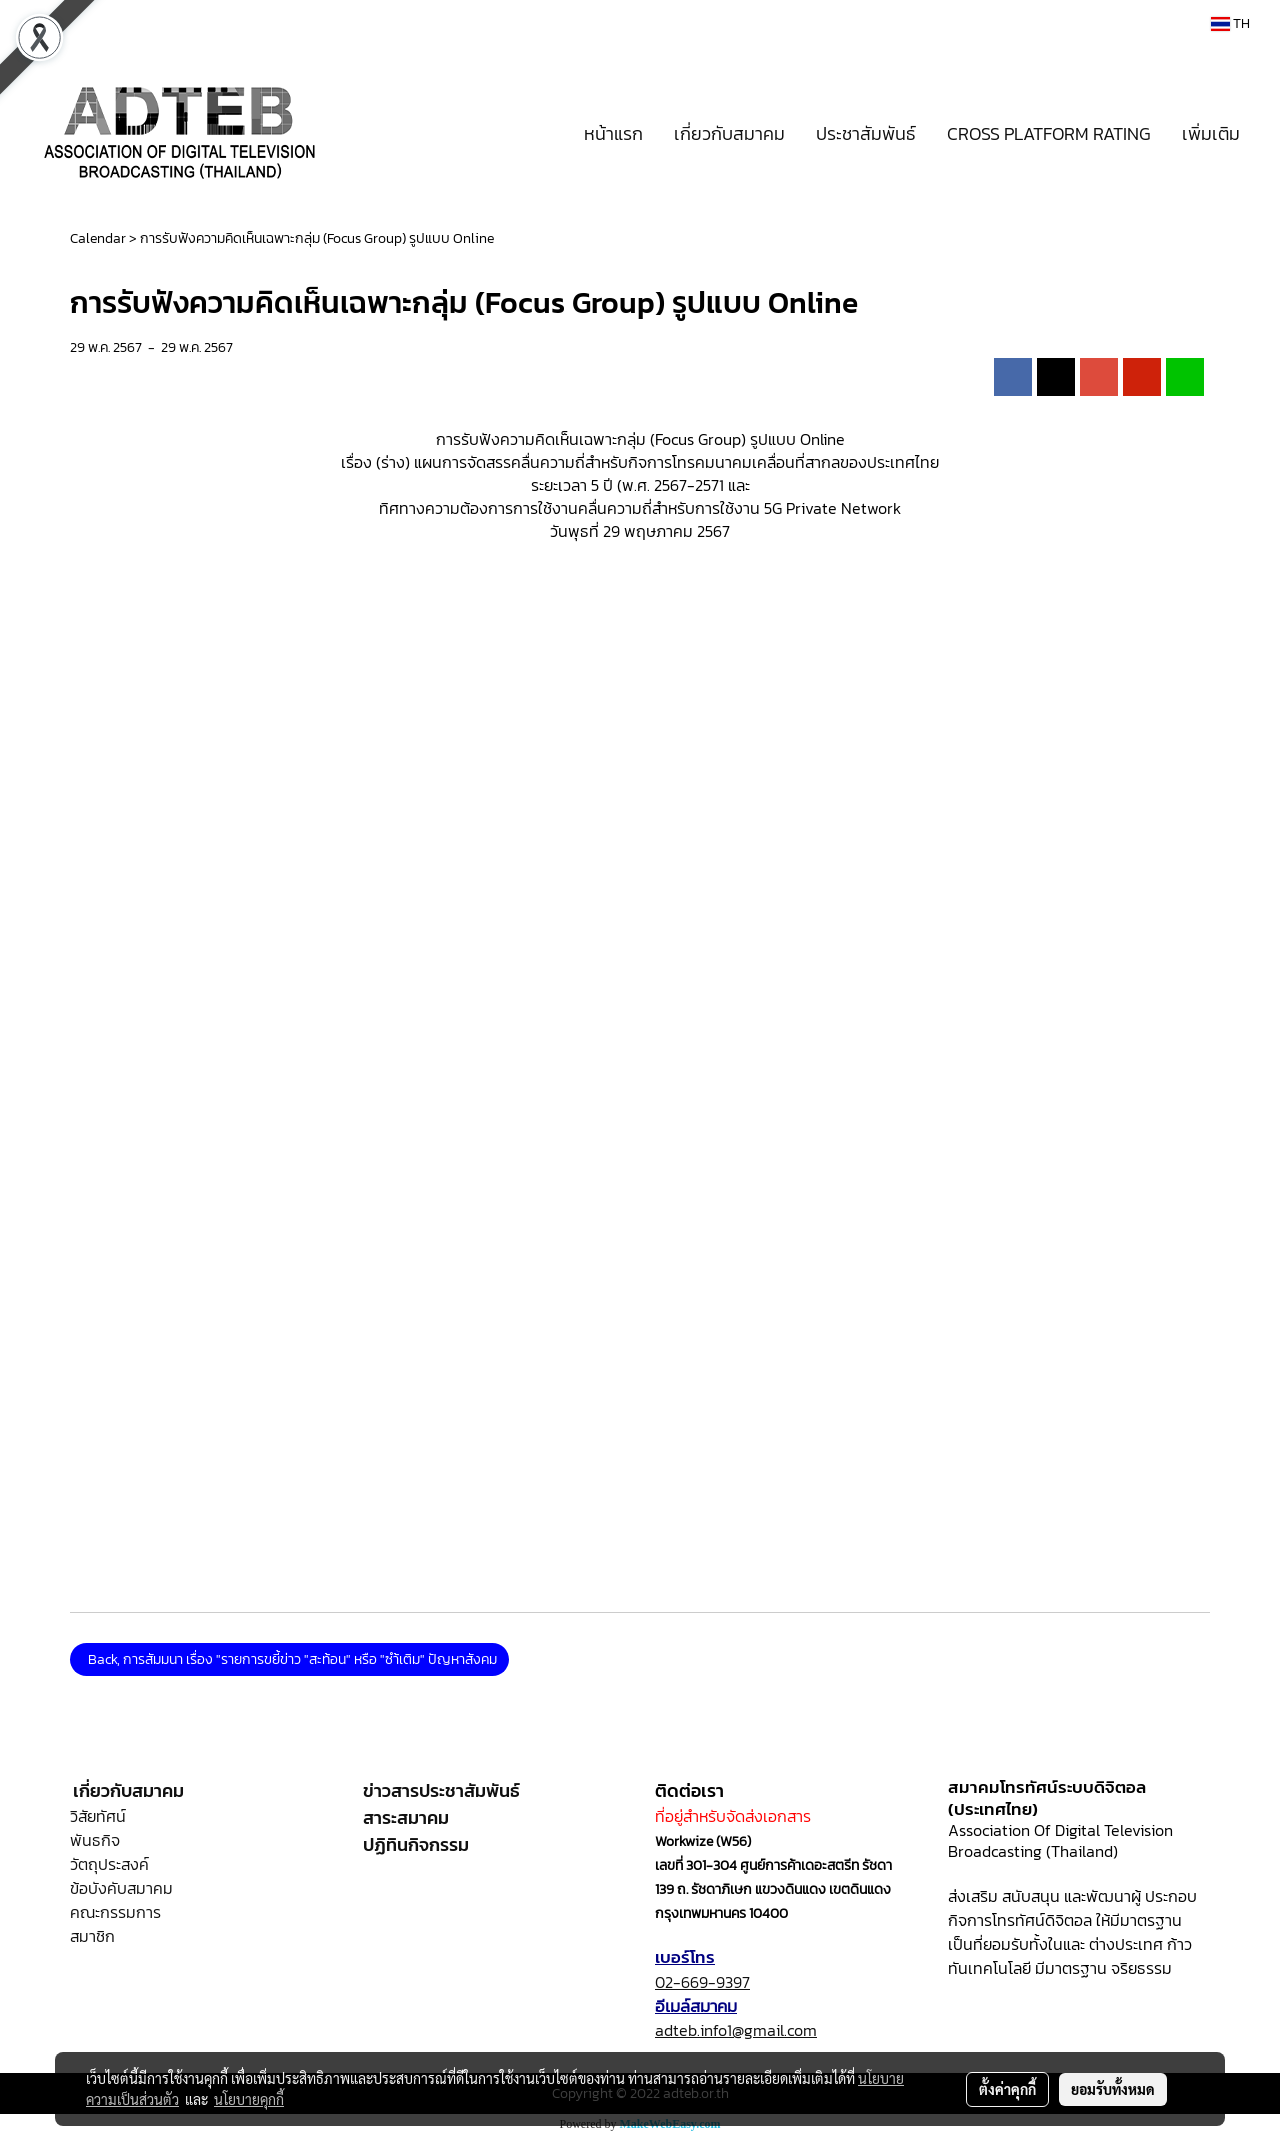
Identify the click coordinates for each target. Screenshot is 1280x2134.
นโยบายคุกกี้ (249, 2099)
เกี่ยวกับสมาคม (729, 133)
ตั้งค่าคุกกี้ (1007, 2089)
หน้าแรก (613, 133)
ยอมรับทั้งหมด (1113, 2089)
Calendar (98, 238)
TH (1230, 23)
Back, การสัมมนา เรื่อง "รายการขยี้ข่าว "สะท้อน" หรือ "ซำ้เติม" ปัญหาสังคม (289, 1659)
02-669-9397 (702, 1982)
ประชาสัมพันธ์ (866, 133)
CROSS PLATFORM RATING (1049, 133)
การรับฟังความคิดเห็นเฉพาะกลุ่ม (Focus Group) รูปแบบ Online (317, 238)
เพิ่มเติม (1211, 133)
